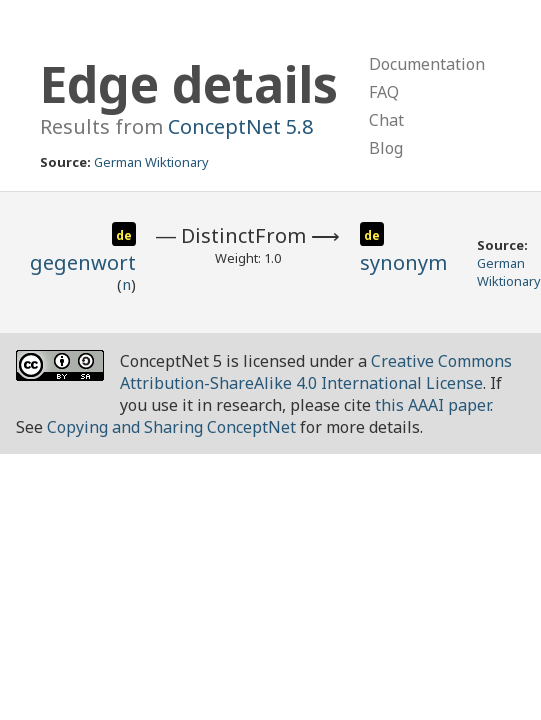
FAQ (384, 92)
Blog (386, 148)
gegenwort (83, 262)
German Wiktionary (151, 162)
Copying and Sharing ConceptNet (171, 427)
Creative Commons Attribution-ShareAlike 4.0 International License (316, 372)
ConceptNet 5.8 (240, 126)
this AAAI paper (432, 405)
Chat (386, 120)
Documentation (427, 64)
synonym (403, 262)
